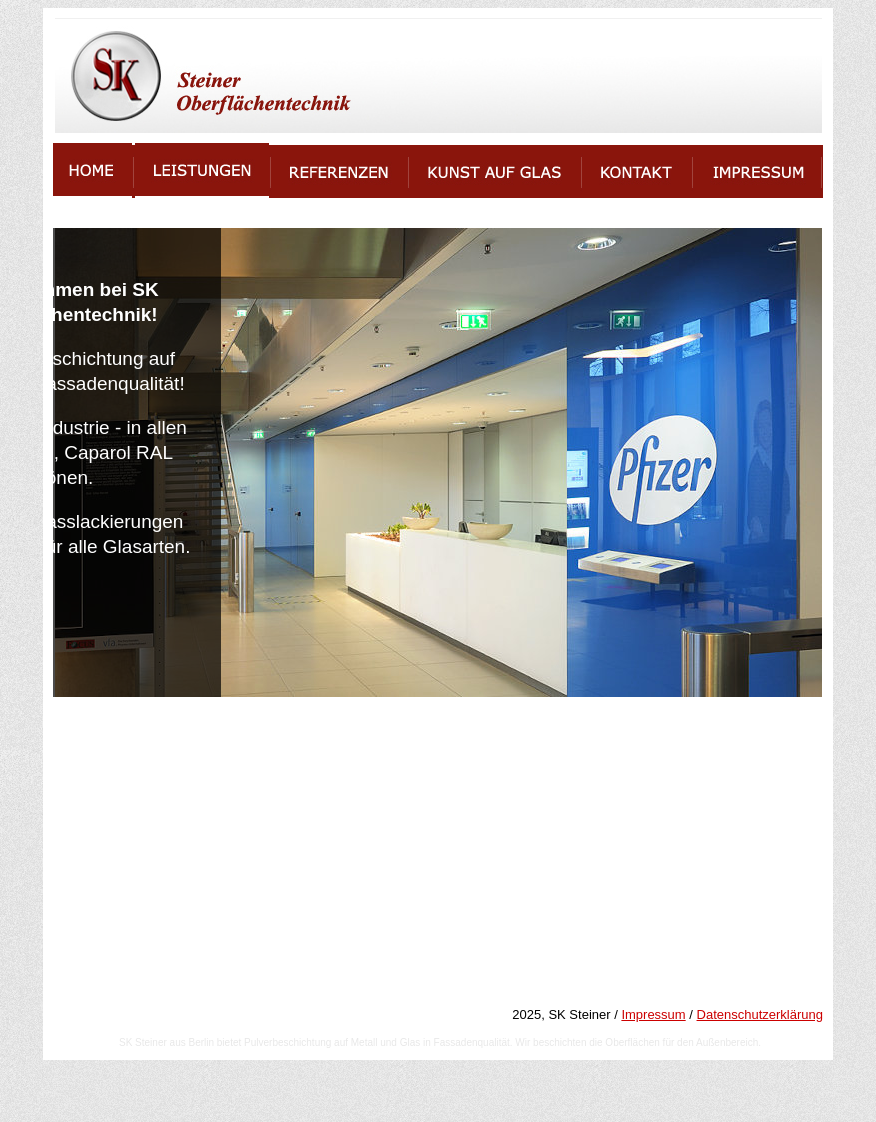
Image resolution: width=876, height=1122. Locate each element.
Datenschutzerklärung (760, 1014)
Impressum (653, 1014)
